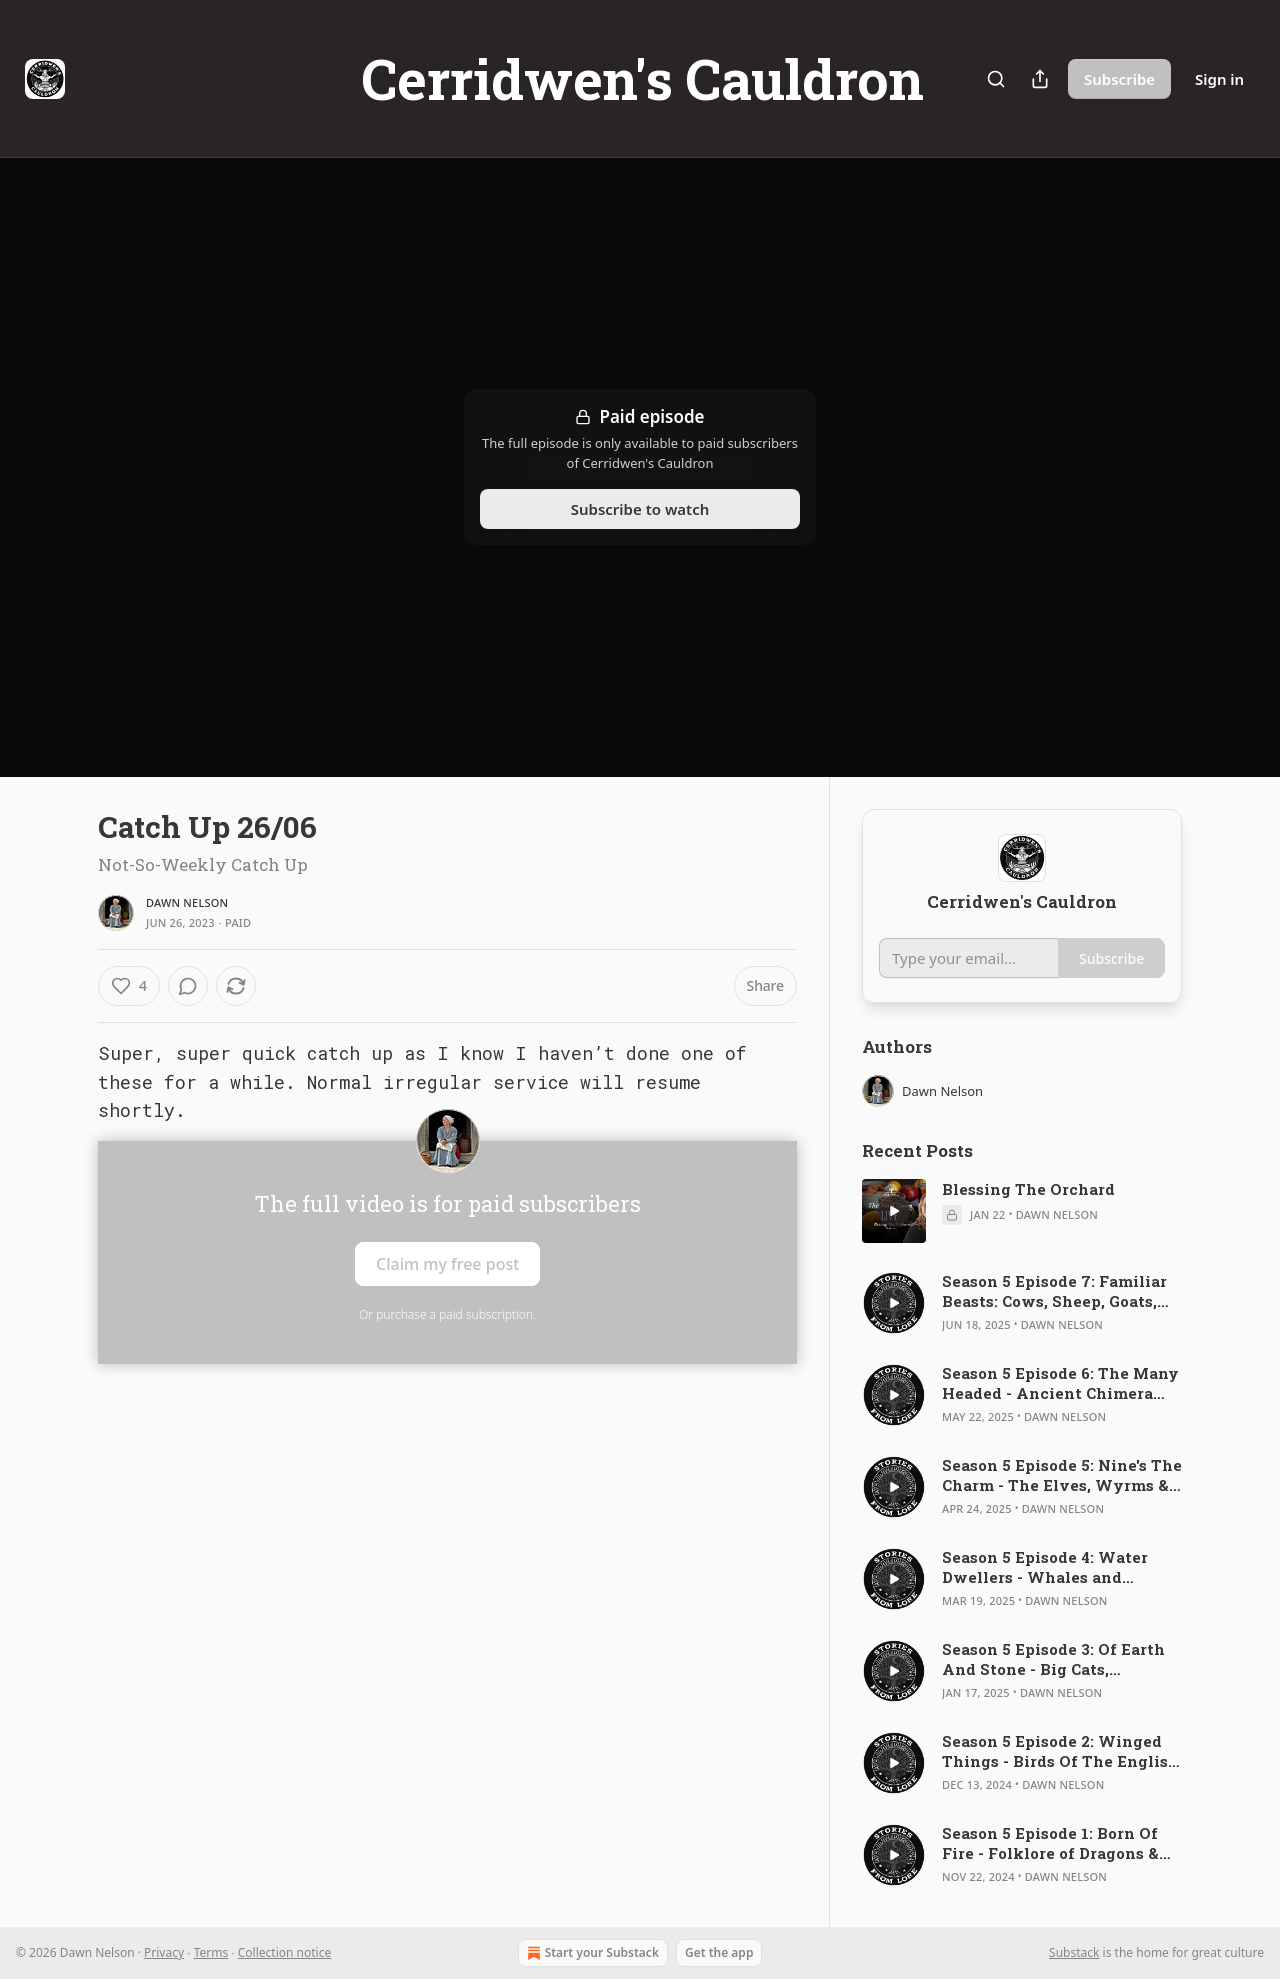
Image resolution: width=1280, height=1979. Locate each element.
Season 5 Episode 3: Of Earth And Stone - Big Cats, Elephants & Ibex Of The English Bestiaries (1053, 1659)
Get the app (719, 1952)
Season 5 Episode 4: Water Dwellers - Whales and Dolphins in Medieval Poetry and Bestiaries (1057, 1567)
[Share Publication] (1040, 79)
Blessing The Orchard (1028, 1189)
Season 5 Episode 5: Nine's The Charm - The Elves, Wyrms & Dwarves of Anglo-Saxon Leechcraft (1062, 1475)
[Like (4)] (129, 986)
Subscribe (1119, 79)
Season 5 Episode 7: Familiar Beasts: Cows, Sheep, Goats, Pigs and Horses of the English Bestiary (1054, 1291)
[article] (1022, 1211)
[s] (894, 1211)
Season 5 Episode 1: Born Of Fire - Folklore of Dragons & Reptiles (1050, 1843)
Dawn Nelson (187, 902)
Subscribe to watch (640, 509)
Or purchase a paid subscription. (447, 1314)
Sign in (1219, 79)
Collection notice (284, 1952)
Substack (1074, 1952)
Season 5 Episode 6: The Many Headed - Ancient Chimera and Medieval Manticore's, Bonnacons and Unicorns (1060, 1383)
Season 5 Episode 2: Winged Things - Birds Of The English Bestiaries (1060, 1751)
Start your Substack (591, 1953)
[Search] (996, 79)
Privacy (164, 1952)
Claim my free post (447, 1264)
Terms (211, 1952)
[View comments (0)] (188, 986)
